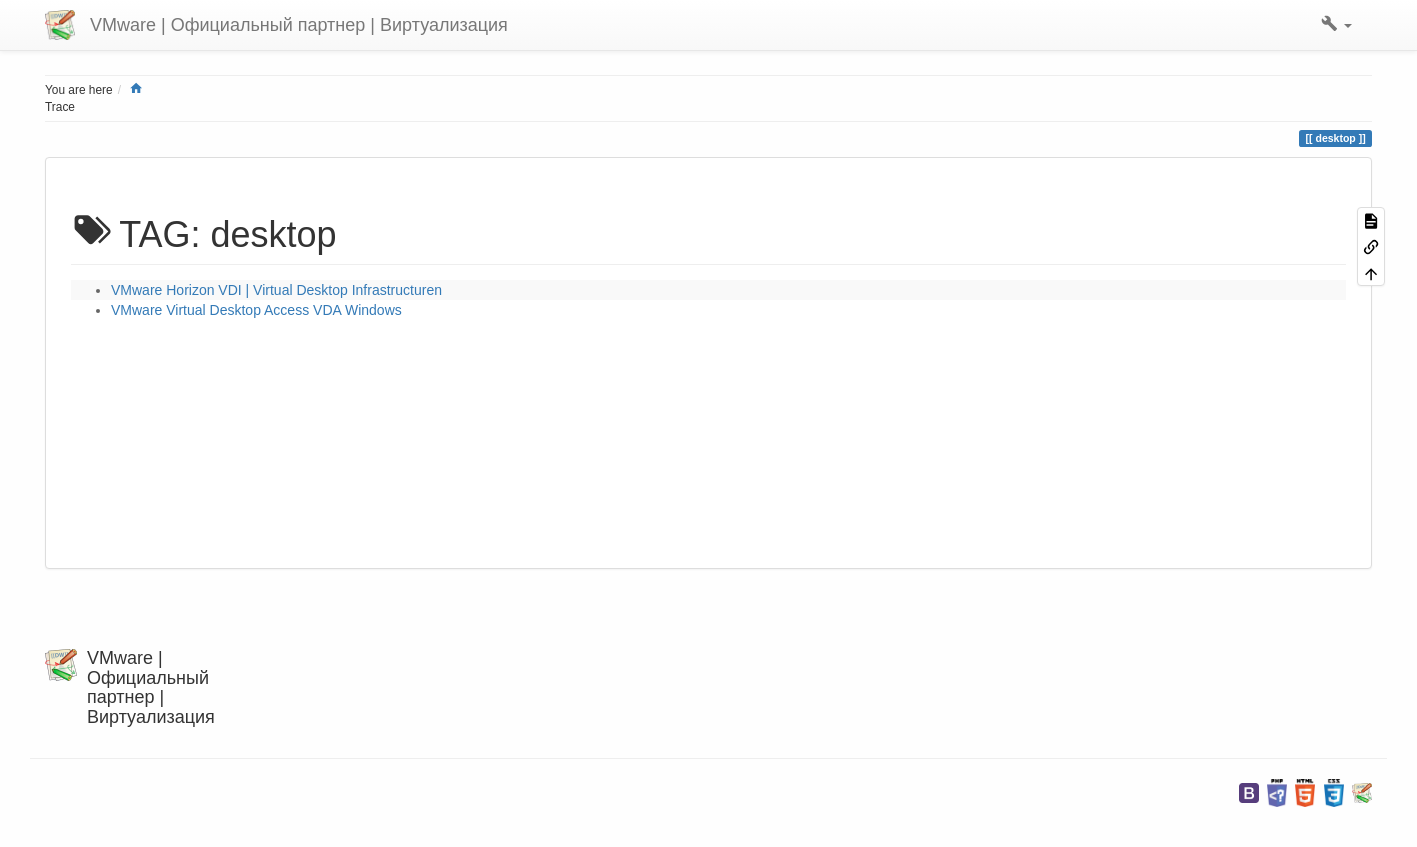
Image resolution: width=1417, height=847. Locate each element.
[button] (1336, 25)
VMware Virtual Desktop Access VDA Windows (256, 310)
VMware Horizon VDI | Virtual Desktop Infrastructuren (276, 290)
